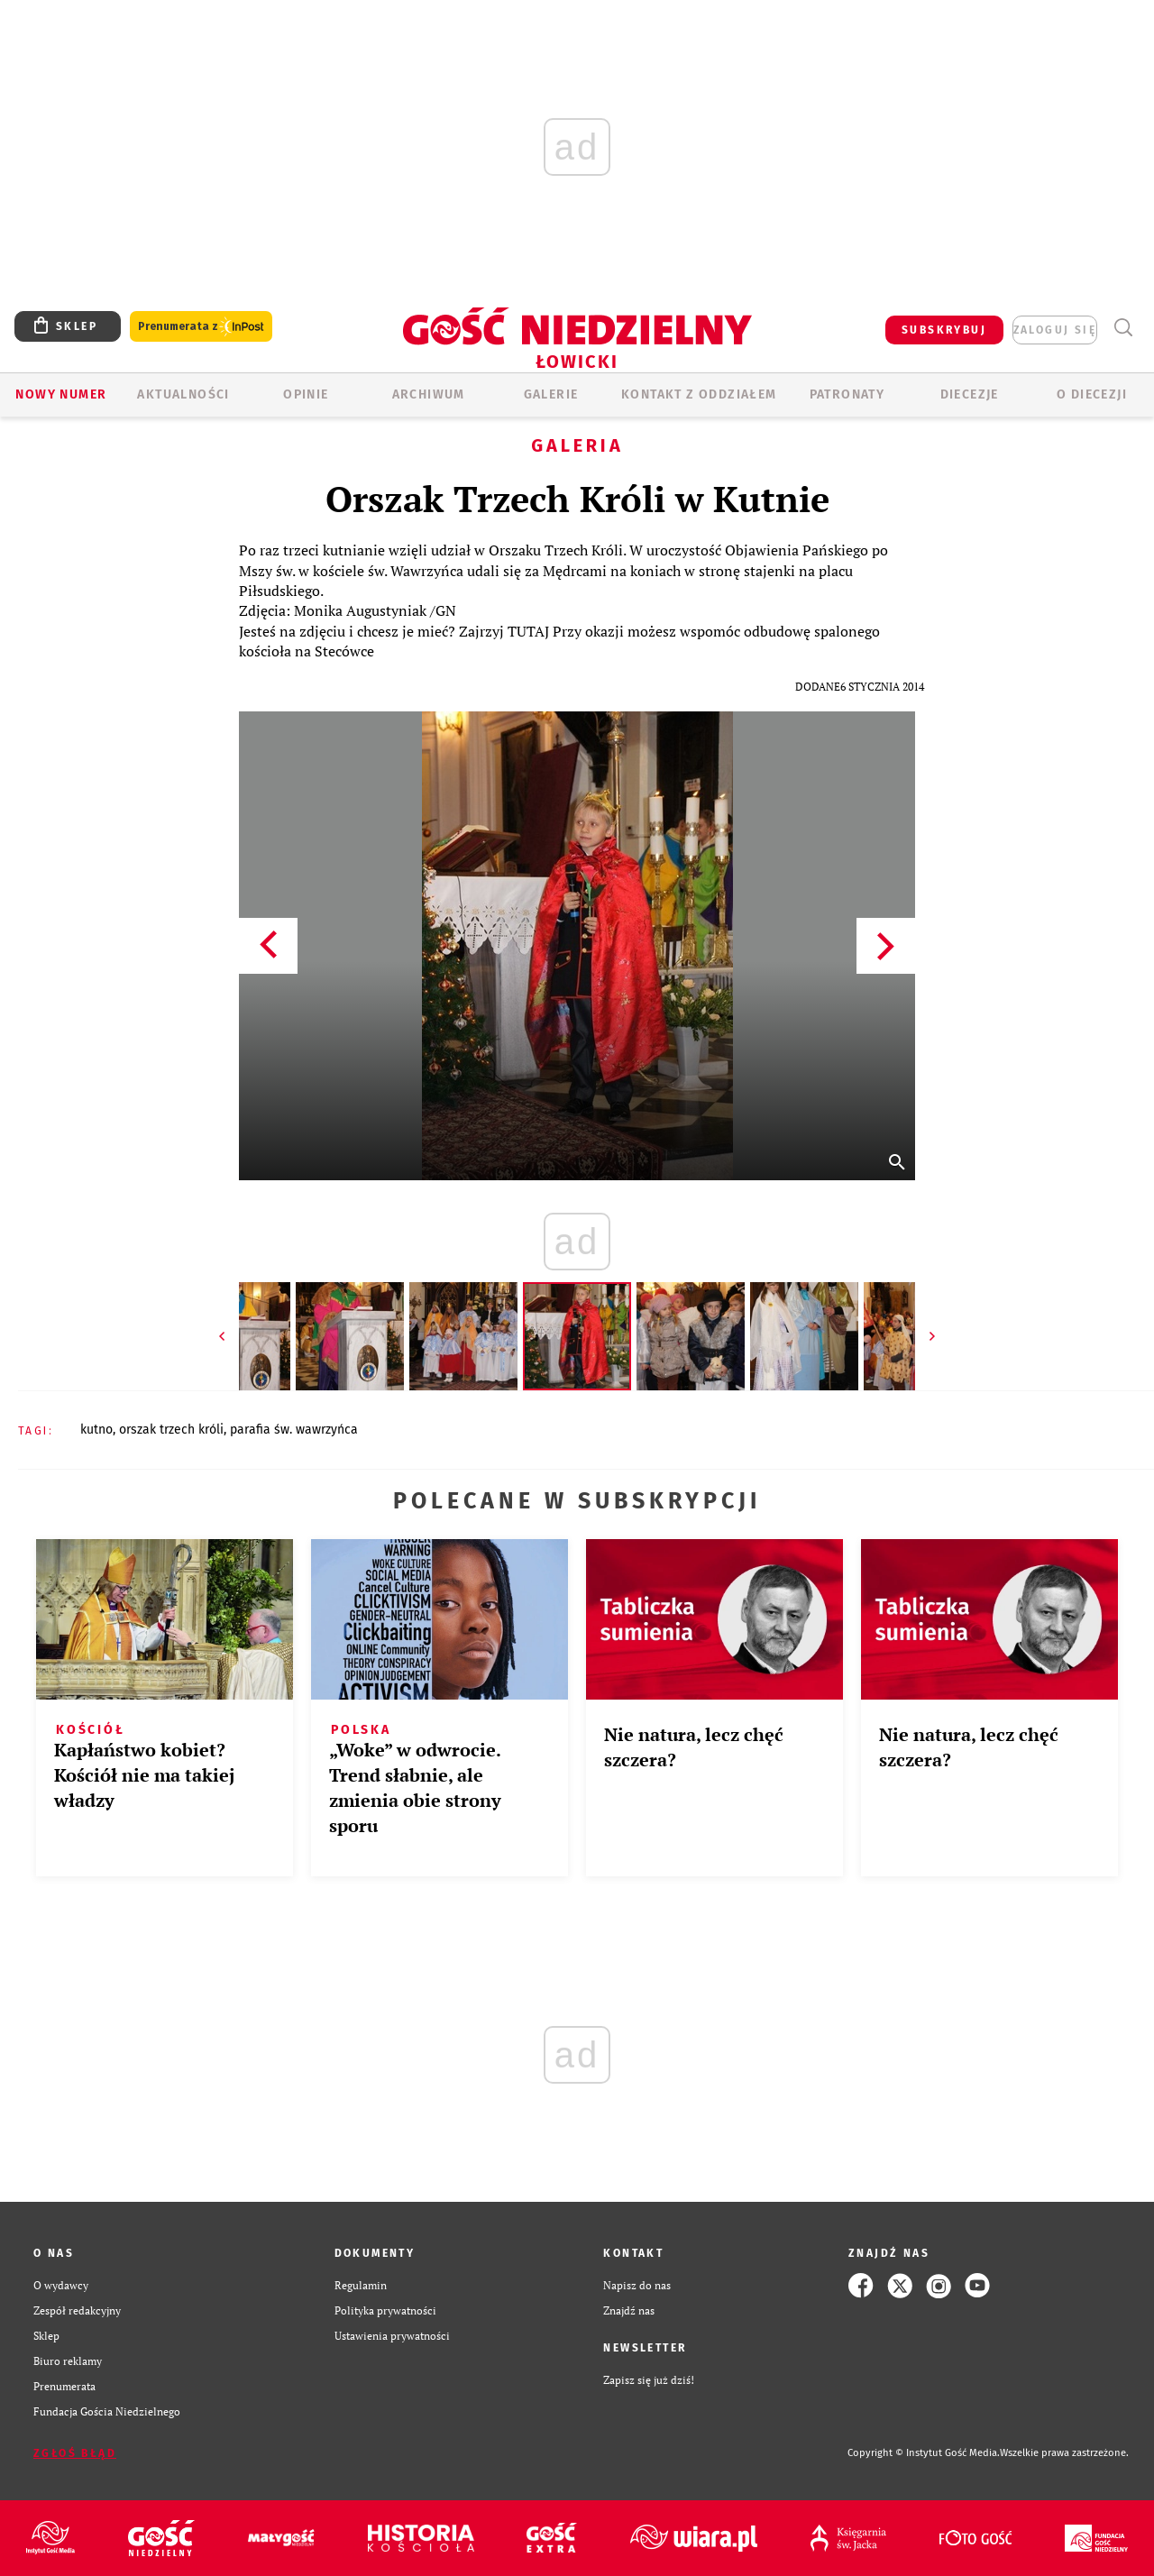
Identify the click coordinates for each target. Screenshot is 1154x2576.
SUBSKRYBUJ (944, 330)
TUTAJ (528, 631)
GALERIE (551, 394)
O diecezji (1092, 394)
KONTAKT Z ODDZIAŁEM (699, 394)
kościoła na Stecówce (306, 651)
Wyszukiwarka (1123, 327)
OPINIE (305, 394)
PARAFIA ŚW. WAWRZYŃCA (294, 1429)
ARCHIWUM (428, 394)
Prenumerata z (201, 326)
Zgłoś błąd (74, 2453)
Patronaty (847, 394)
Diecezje (969, 394)
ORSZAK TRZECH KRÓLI (171, 1429)
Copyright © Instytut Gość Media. (923, 2453)
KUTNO (96, 1429)
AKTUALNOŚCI (183, 394)
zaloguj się (1054, 330)
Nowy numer (60, 394)
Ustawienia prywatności (392, 2335)
